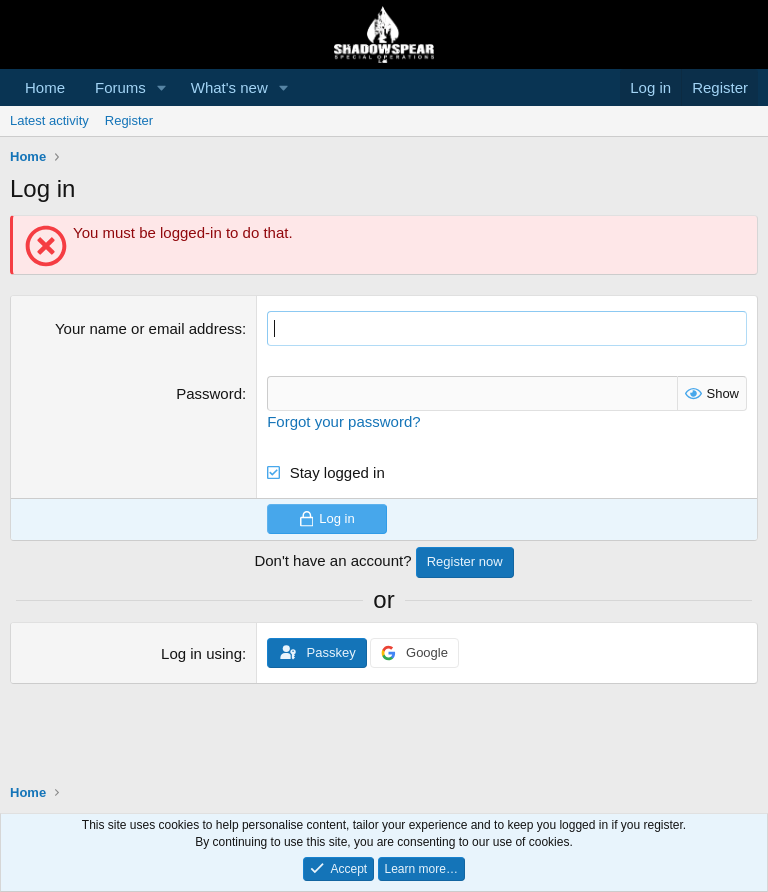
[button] (162, 87)
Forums (120, 87)
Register (129, 120)
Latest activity (49, 120)
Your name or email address (148, 328)
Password (209, 393)
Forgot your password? (343, 421)
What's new (229, 87)
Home (45, 87)
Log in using (201, 653)
